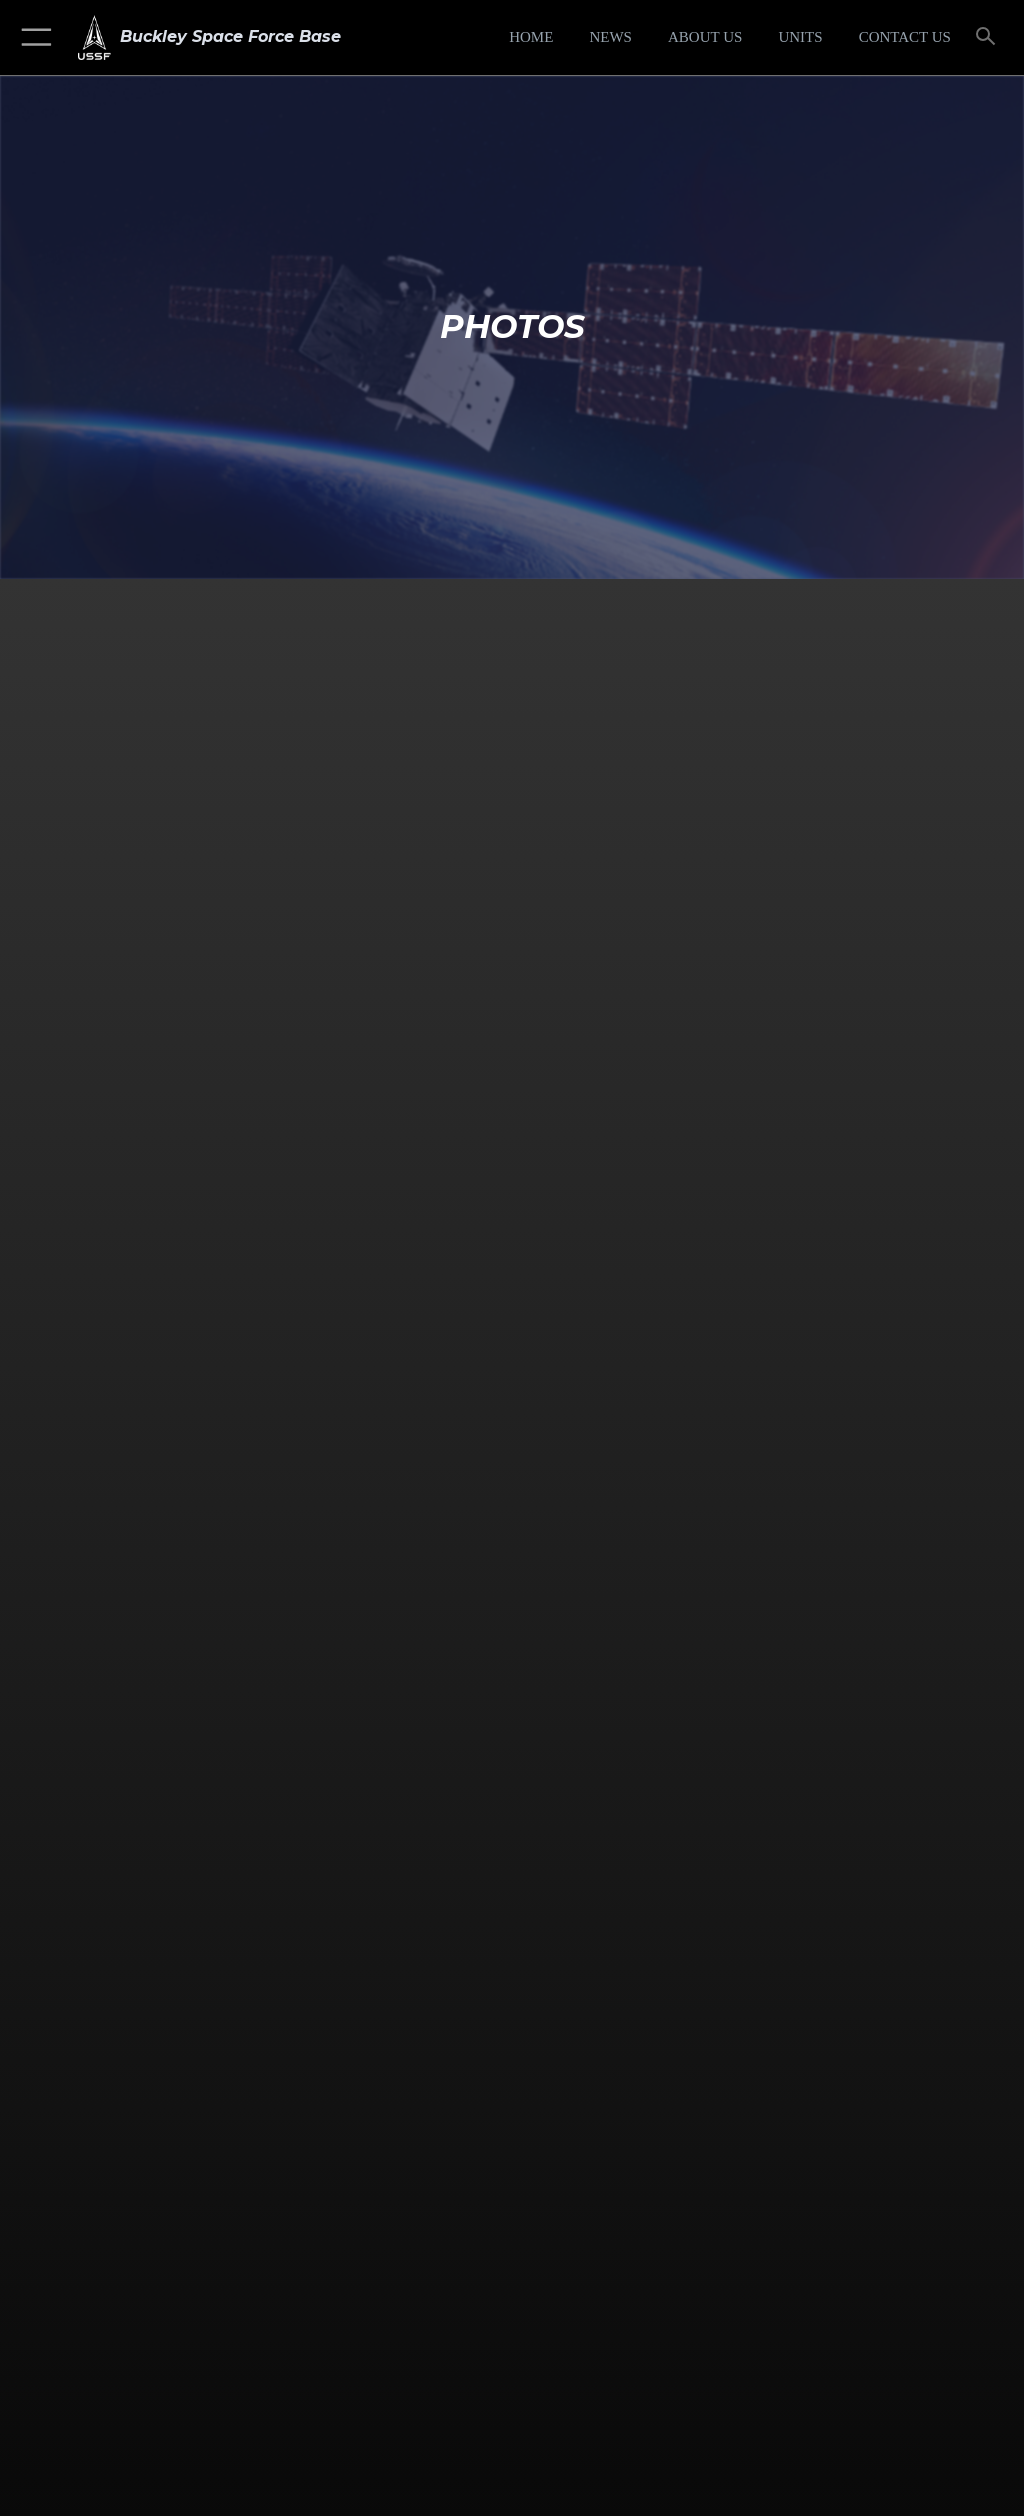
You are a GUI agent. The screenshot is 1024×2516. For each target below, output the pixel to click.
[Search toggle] (989, 37)
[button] (32, 37)
